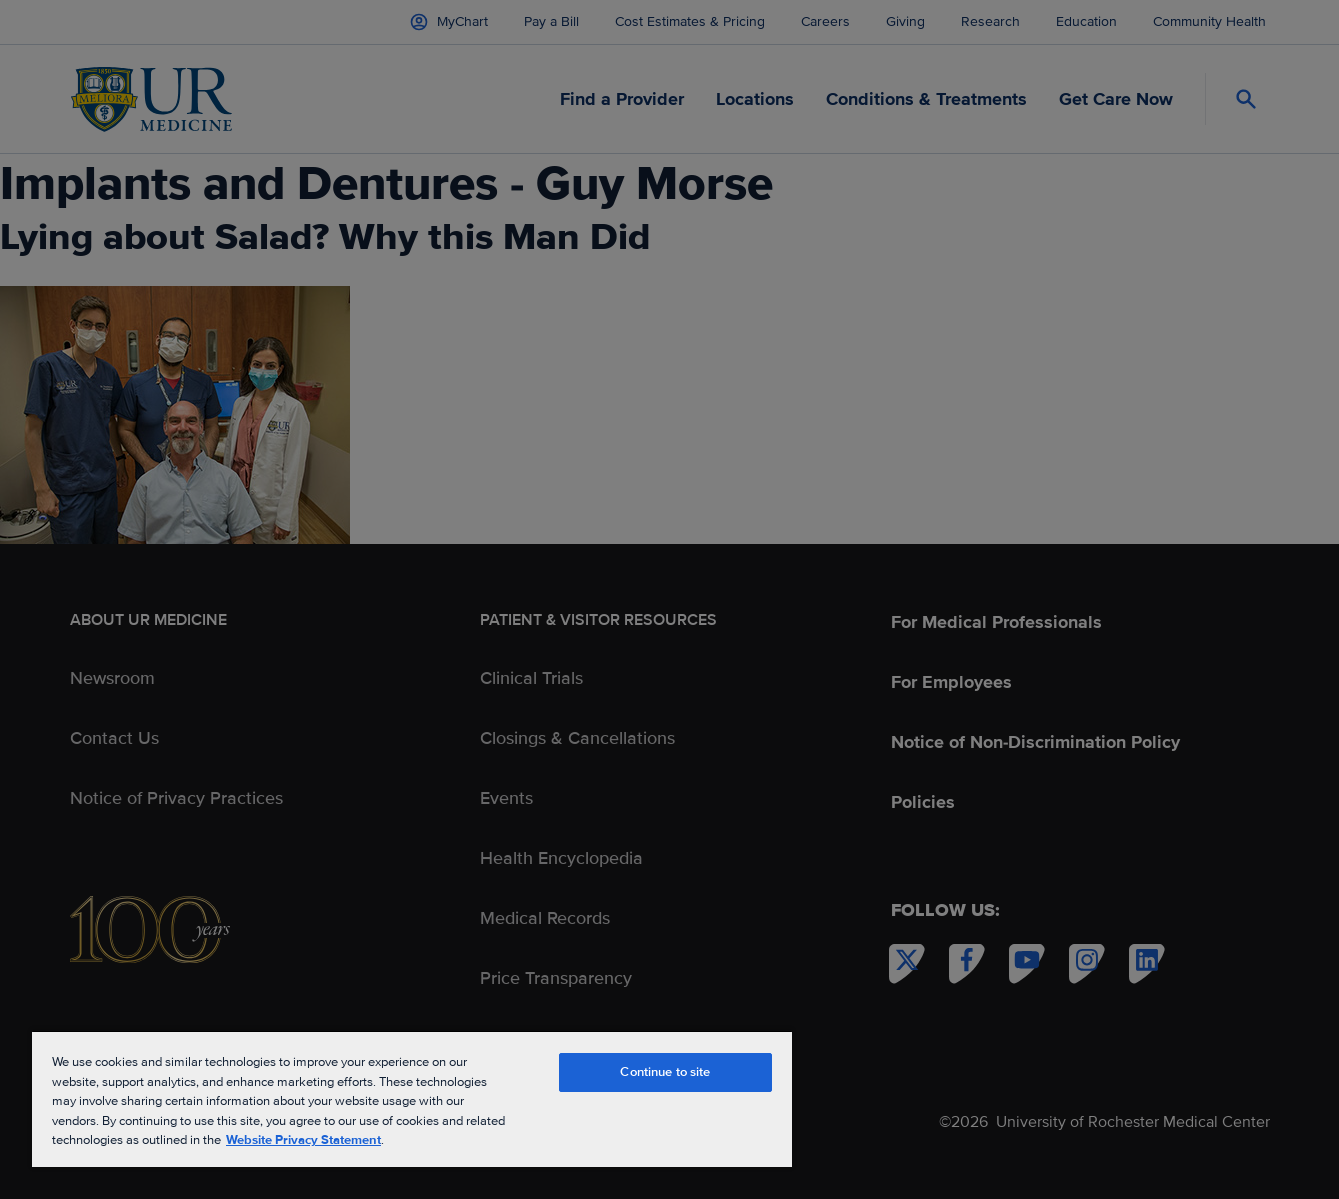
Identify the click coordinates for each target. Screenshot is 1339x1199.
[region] (412, 1098)
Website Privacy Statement (303, 1140)
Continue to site (665, 1072)
